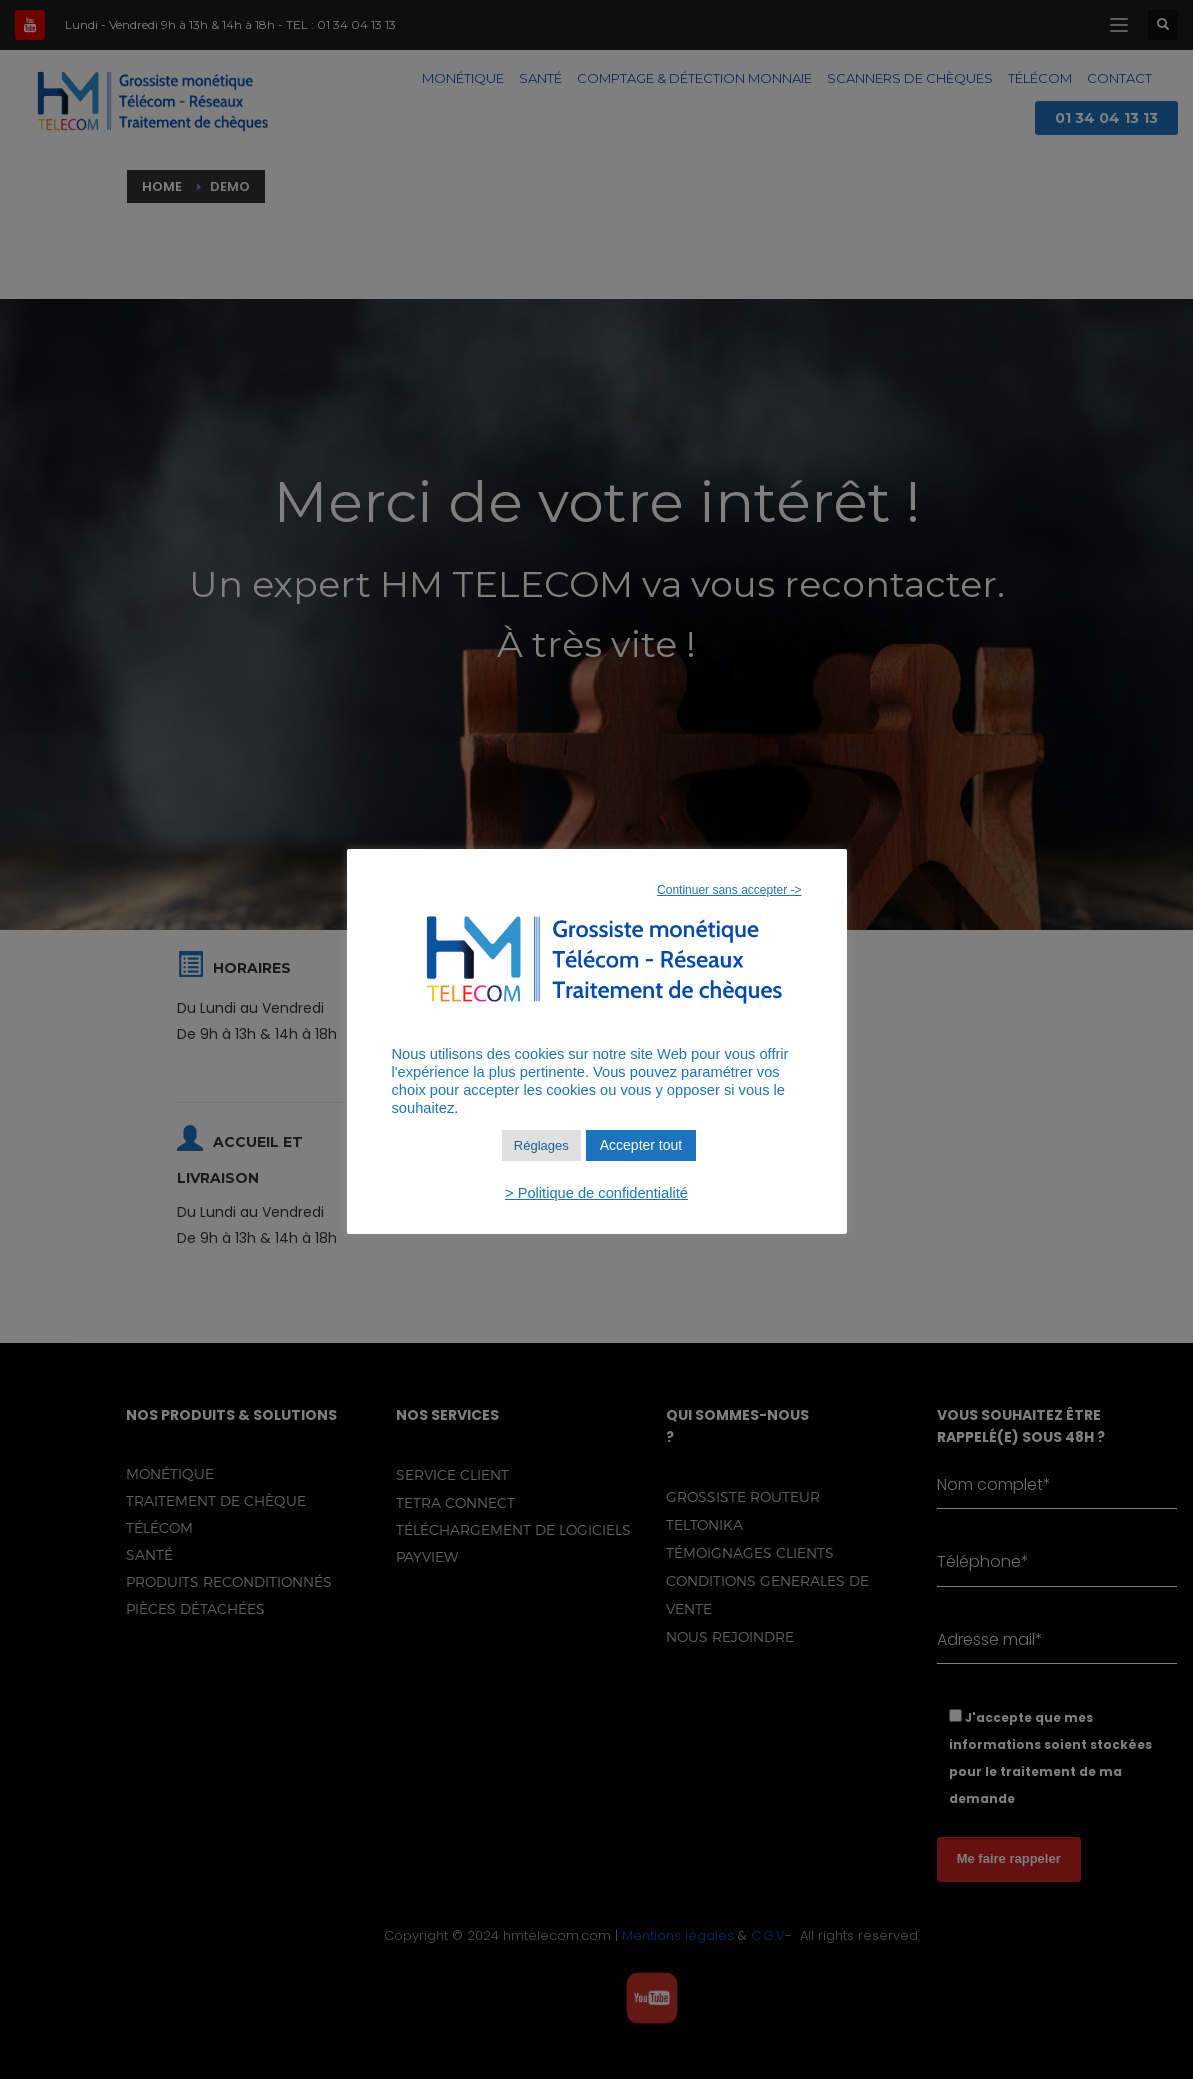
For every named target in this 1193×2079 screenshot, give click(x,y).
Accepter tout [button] (641, 1145)
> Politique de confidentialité (596, 1193)
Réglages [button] (541, 1145)
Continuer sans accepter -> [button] (729, 890)
